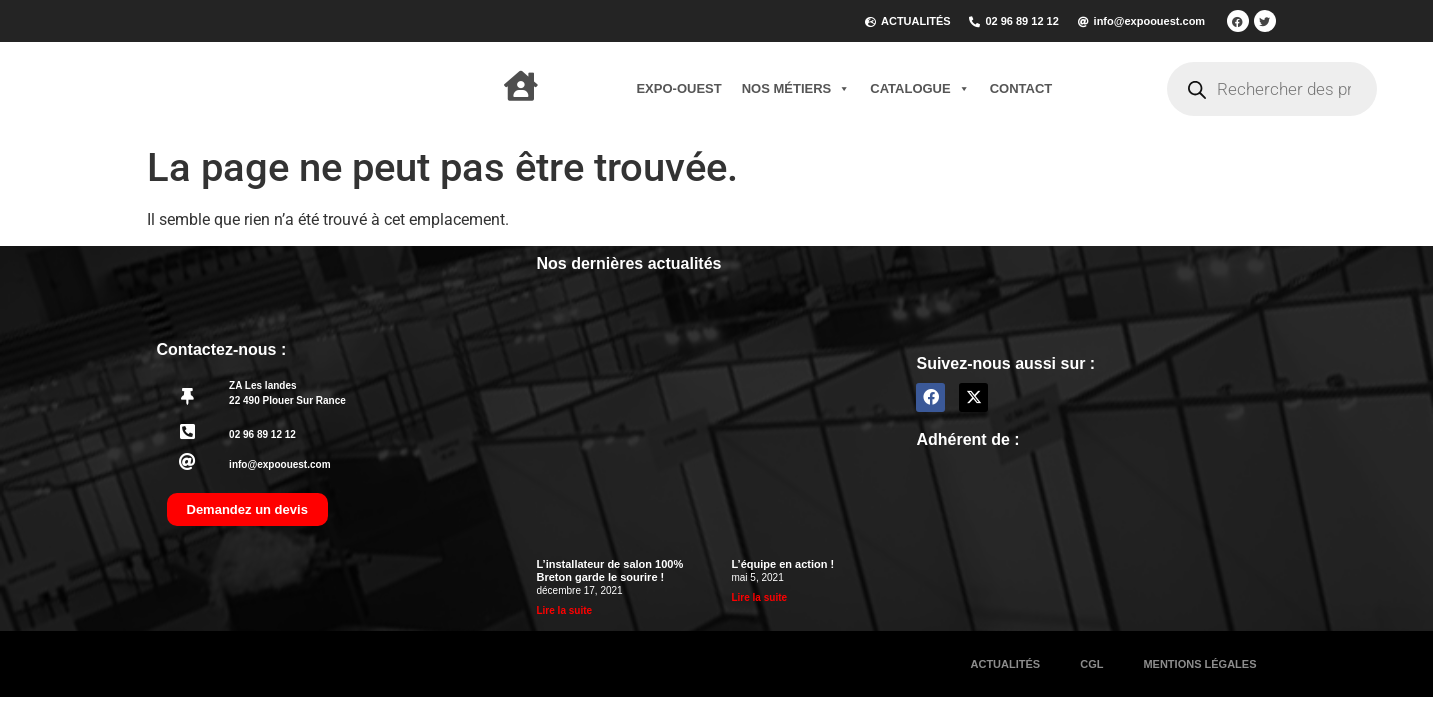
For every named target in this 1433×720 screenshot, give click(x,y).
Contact (1021, 88)
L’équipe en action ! (782, 564)
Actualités (1006, 664)
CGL (1091, 664)
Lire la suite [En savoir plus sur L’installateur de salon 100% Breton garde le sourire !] (564, 610)
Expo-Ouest (678, 88)
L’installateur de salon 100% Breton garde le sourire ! (609, 570)
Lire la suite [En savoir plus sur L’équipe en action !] (759, 597)
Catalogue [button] (919, 89)
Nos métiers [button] (796, 89)
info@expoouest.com (279, 464)
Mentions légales (1199, 664)
